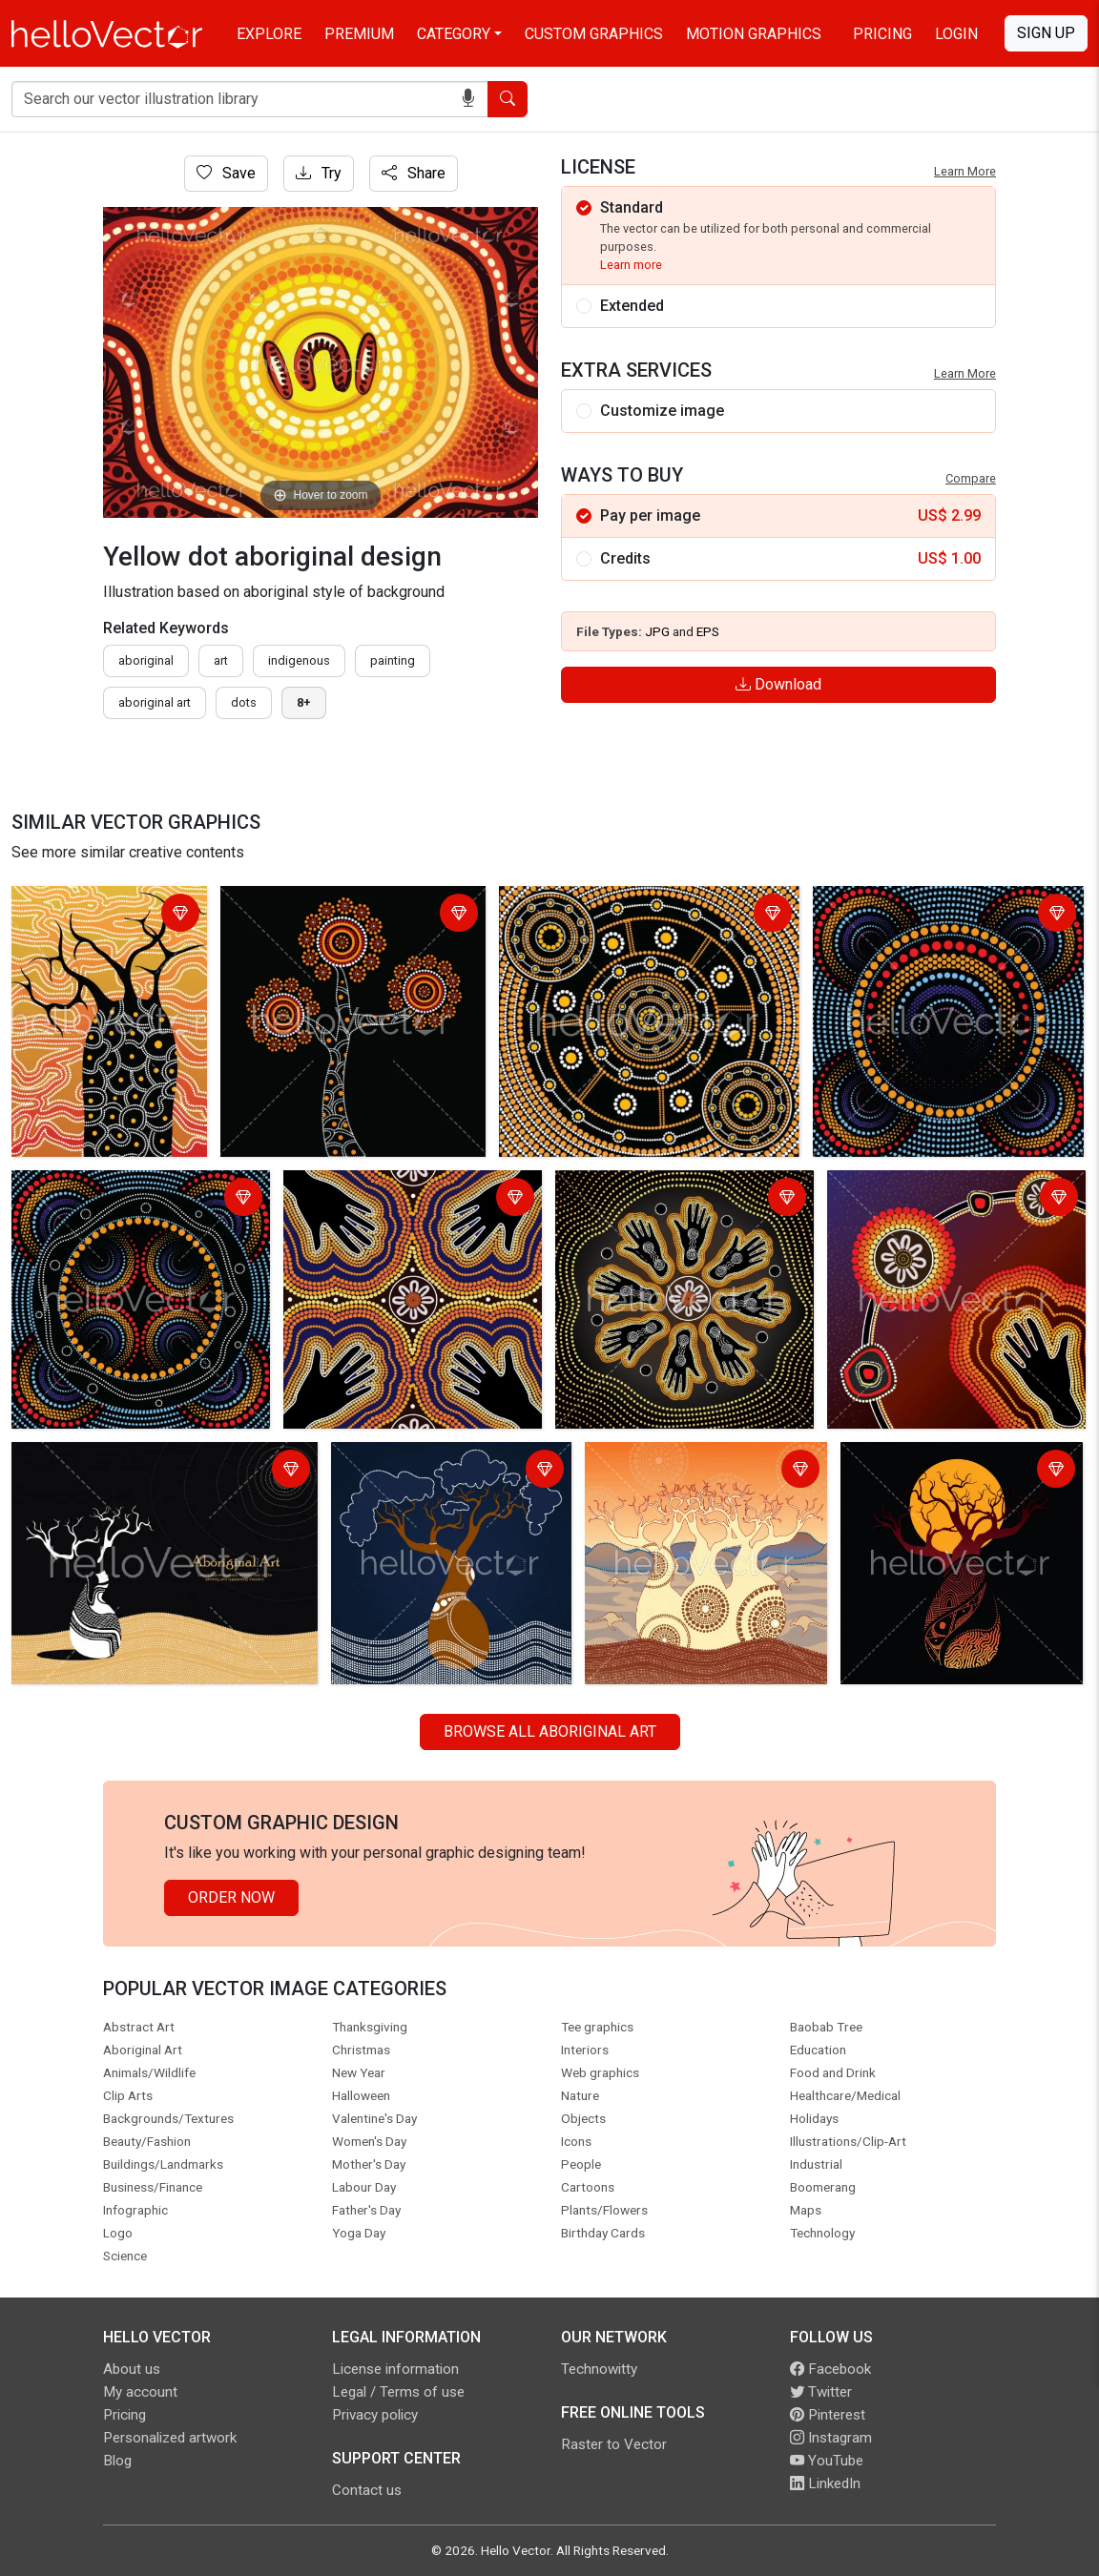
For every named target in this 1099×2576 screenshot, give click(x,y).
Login (956, 34)
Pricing (882, 34)
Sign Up (1046, 33)
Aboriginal (146, 660)
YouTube (826, 2460)
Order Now (231, 1897)
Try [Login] (319, 173)
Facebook (830, 2369)
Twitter (821, 2392)
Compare (970, 478)
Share (414, 173)
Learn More (965, 171)
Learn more (631, 265)
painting (392, 660)
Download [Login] (778, 684)
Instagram (831, 2437)
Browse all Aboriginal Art (550, 1731)
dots (244, 702)
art (221, 660)
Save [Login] (226, 173)
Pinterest (827, 2414)
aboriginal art (154, 702)
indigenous (299, 660)
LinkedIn (825, 2483)
